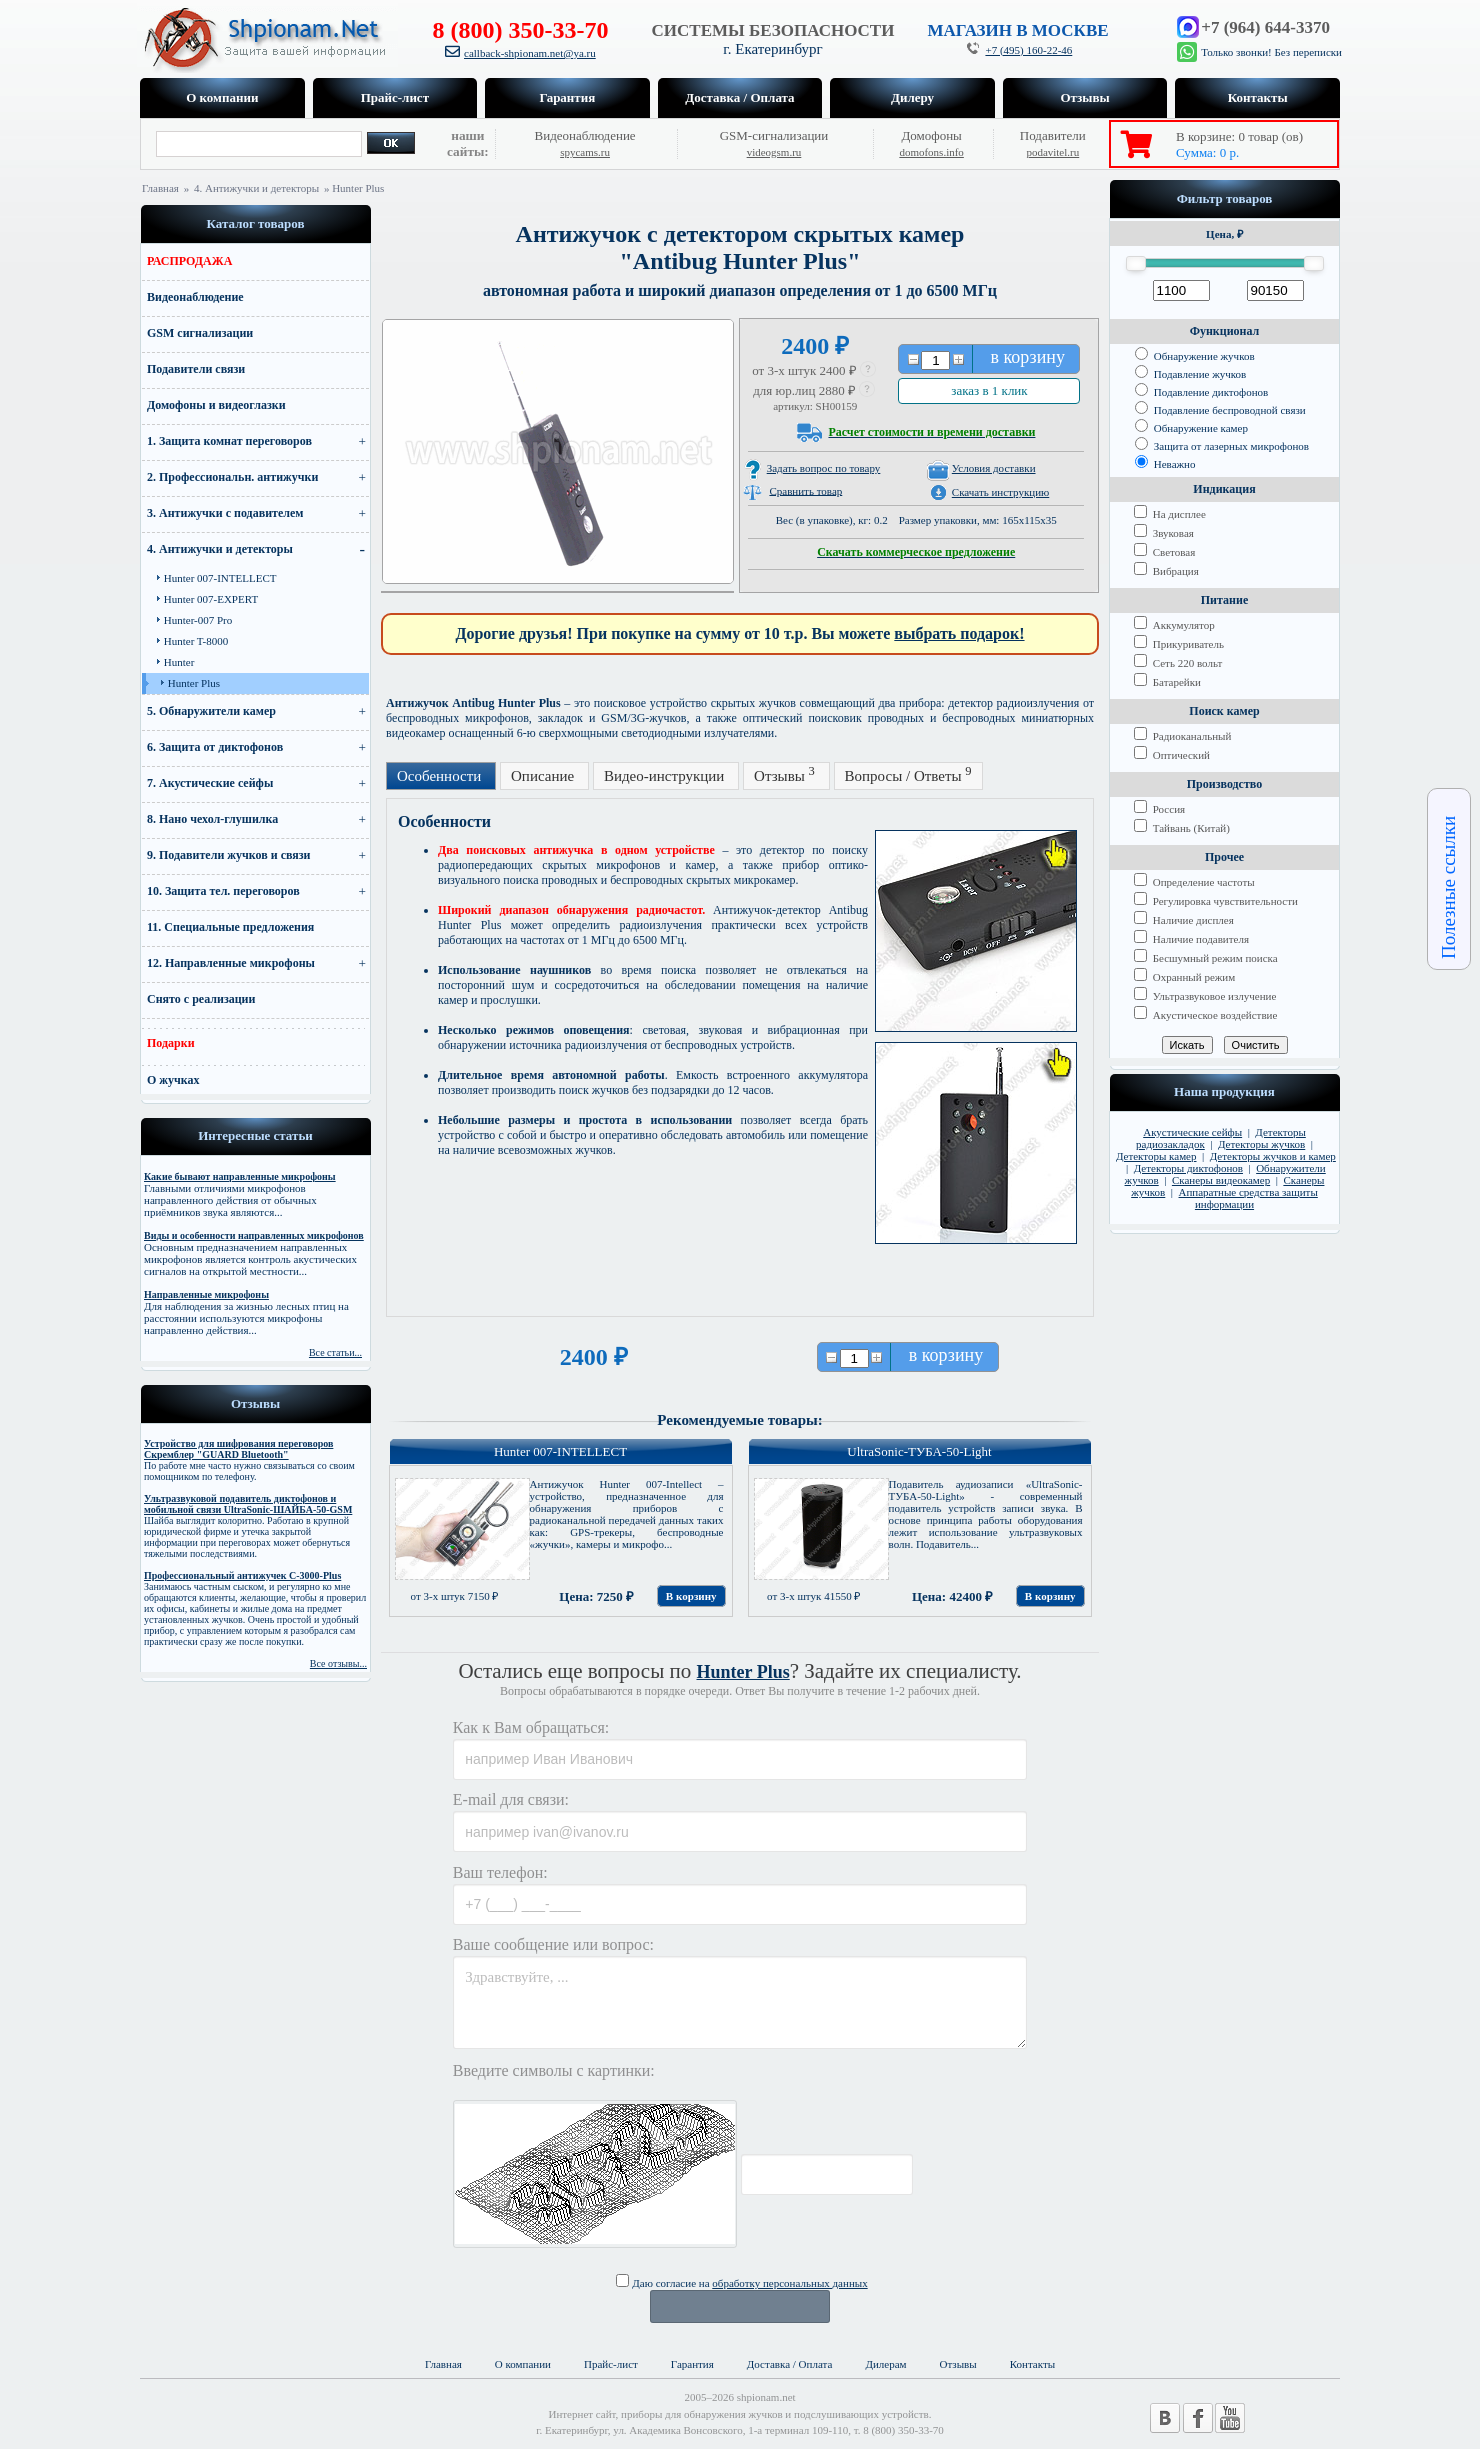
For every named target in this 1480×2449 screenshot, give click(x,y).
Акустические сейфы (1192, 1132)
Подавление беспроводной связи (1220, 410)
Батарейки (1167, 682)
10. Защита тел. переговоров (223, 891)
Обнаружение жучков (1195, 356)
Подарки (171, 1043)
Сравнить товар (805, 490)
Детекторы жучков (1261, 1144)
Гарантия (568, 97)
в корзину (1028, 357)
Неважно (1165, 464)
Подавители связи (196, 369)
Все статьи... (335, 1352)
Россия (1159, 809)
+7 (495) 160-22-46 (1028, 50)
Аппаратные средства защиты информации (1248, 1198)
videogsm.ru (774, 152)
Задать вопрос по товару (824, 468)
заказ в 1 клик (989, 390)
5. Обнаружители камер (211, 711)
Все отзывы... (338, 1663)
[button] (869, 371)
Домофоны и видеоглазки (216, 405)
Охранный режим (1184, 977)
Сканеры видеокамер (1221, 1180)
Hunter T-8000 (196, 641)
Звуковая (1164, 533)
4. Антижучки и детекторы (258, 188)
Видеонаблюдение (195, 297)
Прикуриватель (1179, 644)
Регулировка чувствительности (1216, 901)
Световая (1164, 552)
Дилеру (912, 97)
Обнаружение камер (1191, 428)
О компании (222, 97)
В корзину (691, 1596)
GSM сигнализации (200, 333)
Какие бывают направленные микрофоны (240, 1176)
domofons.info (931, 152)
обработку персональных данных (789, 2283)
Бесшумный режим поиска (1206, 958)
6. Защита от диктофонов (215, 747)
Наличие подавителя (1191, 939)
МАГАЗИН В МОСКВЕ (1017, 30)
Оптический (1172, 755)
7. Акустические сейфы (210, 783)
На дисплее (1170, 514)
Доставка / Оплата (739, 97)
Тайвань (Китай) (1182, 828)
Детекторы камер (1156, 1156)
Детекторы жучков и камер (1273, 1156)
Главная (160, 188)
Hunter (179, 662)
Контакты (1258, 97)
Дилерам (885, 2364)
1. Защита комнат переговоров (229, 441)
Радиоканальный (1182, 736)
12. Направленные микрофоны (231, 963)
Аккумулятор (1174, 625)
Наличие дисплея (1184, 920)
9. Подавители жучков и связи (229, 855)
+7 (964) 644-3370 (1265, 27)
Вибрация (1166, 571)
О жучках (173, 1080)
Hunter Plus (194, 683)
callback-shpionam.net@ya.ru (530, 53)
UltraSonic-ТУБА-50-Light (919, 1451)
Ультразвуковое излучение (1205, 996)
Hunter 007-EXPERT (211, 599)
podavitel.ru (1052, 152)
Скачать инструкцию (1000, 492)
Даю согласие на (741, 2283)
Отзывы (1084, 97)
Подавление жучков (1190, 374)
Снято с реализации (201, 999)
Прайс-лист (395, 97)
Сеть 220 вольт (1178, 663)
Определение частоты (1194, 882)
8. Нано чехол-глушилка (212, 819)
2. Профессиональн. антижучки (232, 477)
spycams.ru (585, 152)
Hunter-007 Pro (198, 620)
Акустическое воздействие (1205, 1015)
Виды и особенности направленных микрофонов (254, 1235)
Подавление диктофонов (1201, 392)
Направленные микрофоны (206, 1294)
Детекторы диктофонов (1188, 1168)
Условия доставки (994, 468)
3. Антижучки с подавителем (225, 513)
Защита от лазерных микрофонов (1222, 446)
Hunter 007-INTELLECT (220, 578)
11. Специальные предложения (230, 927)
